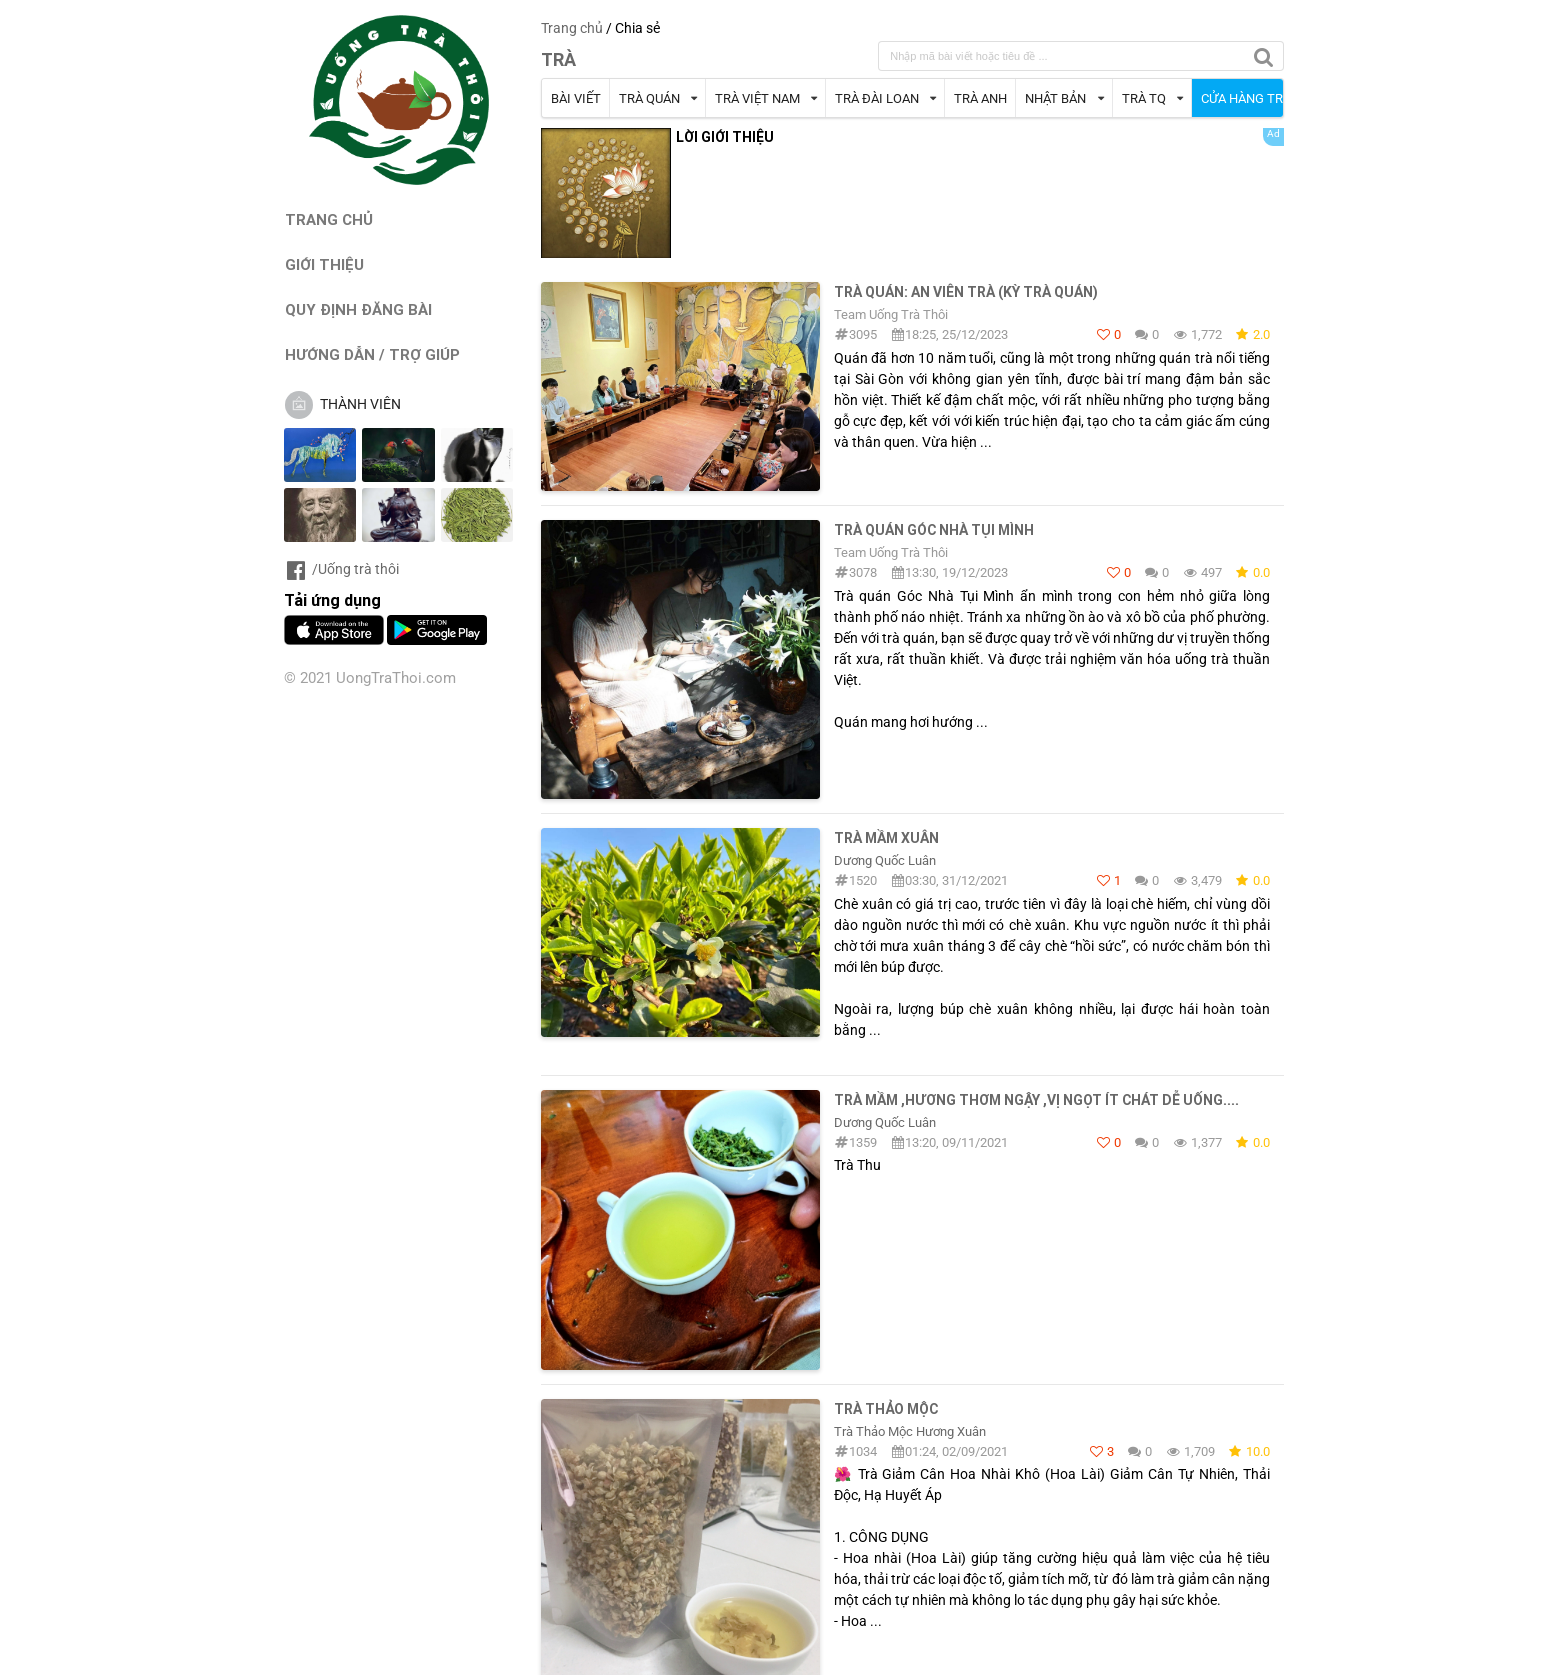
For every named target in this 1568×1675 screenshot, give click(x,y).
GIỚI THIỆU (324, 264)
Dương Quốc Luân (885, 860)
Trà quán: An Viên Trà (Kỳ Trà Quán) (966, 292)
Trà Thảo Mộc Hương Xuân (910, 1431)
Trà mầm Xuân (886, 838)
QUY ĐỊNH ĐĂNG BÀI (358, 309)
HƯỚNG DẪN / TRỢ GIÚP (372, 354)
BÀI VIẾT (576, 98)
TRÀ (558, 59)
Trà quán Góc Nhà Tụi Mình (934, 530)
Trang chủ (572, 28)
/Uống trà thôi (341, 569)
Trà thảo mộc (886, 1409)
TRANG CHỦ (329, 219)
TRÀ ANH (980, 98)
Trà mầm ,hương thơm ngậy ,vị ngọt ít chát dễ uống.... (1036, 1100)
